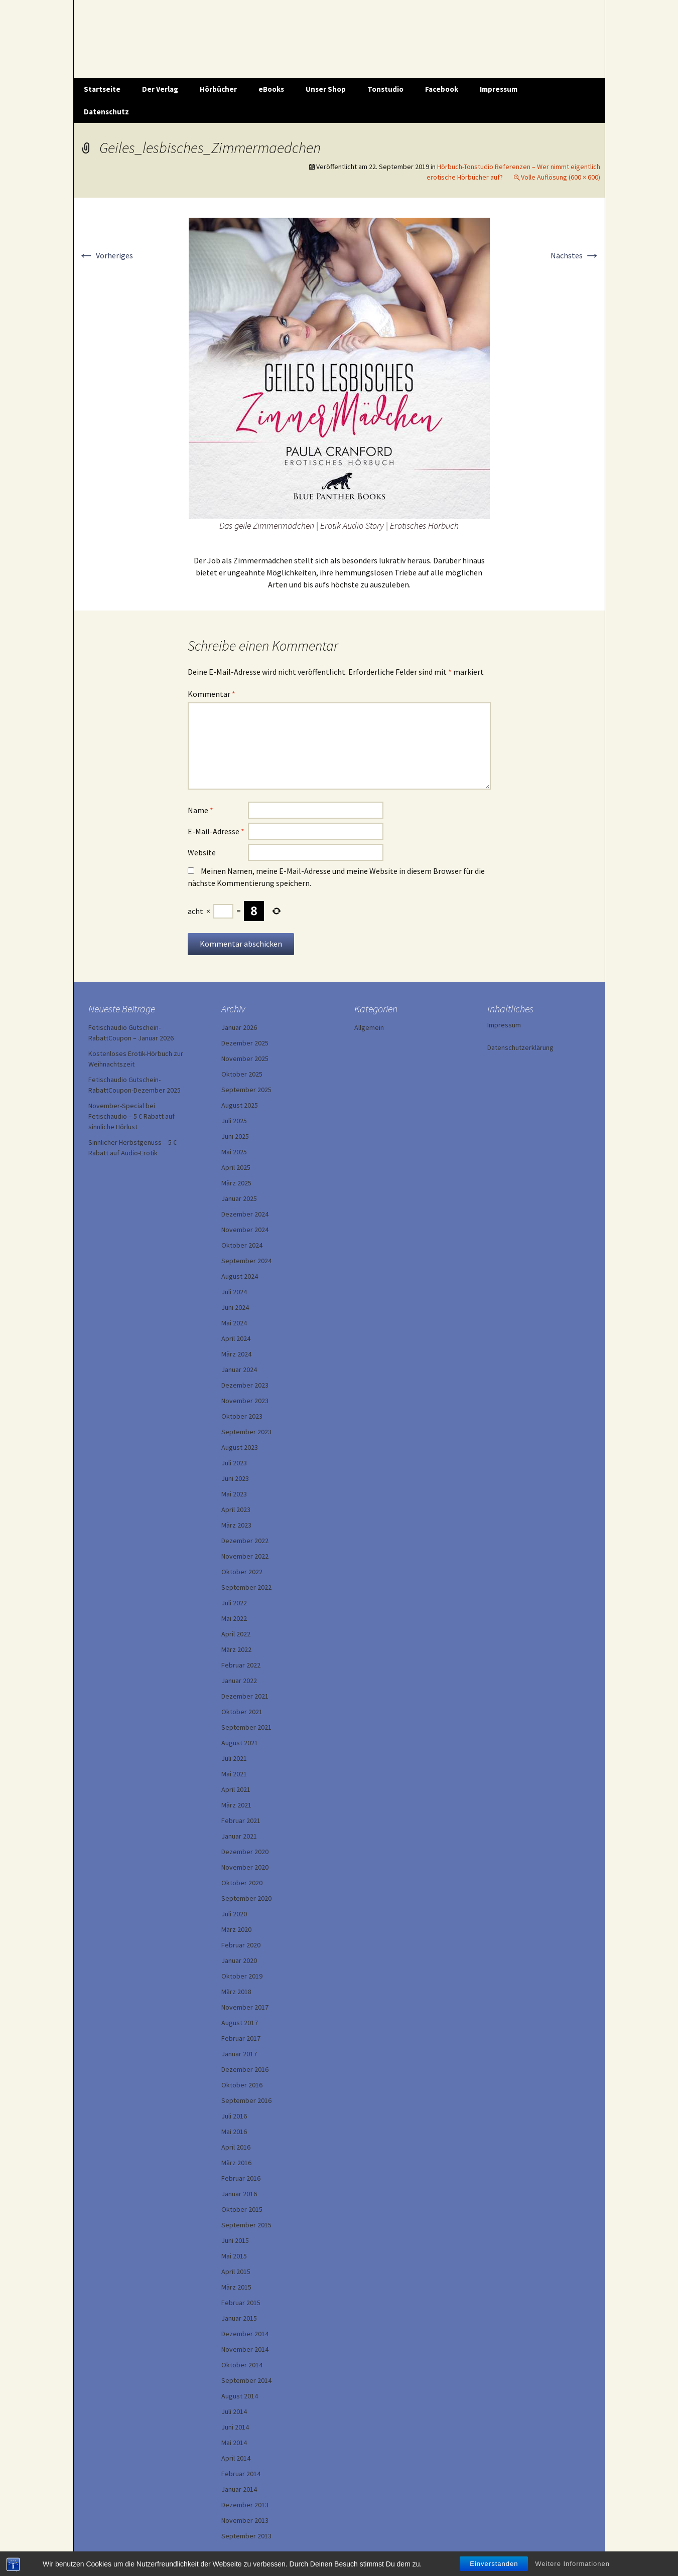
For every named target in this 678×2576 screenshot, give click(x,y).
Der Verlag (160, 89)
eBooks (271, 89)
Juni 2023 (235, 1478)
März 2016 (236, 2162)
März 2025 (236, 1182)
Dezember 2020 (244, 1851)
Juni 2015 (235, 2240)
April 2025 (235, 1167)
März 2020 (236, 1929)
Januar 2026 (239, 1027)
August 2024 (239, 1276)
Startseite (102, 89)
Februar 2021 (240, 1820)
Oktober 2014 (241, 2364)
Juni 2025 (235, 1136)
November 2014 (244, 2349)
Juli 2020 (234, 1913)
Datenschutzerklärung (520, 1047)
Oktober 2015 (241, 2209)
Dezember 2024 (244, 1214)
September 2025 (246, 1089)
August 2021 (239, 1742)
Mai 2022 (234, 1618)
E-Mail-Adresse (216, 831)
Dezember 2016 (244, 2069)
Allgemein (369, 1027)
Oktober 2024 (241, 1245)
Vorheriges (105, 255)
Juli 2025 (234, 1120)
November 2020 (244, 1867)
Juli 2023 (234, 1462)
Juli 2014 (234, 2411)
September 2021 (246, 1727)
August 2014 (239, 2395)
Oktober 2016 (241, 2084)
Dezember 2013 (244, 2504)
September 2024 (246, 1260)
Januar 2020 (239, 1960)
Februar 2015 (240, 2302)
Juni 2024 (235, 1307)
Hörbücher (218, 89)
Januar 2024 (239, 1369)
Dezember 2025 (244, 1042)
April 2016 (235, 2147)
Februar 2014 (240, 2473)
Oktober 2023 (241, 1416)
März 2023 (236, 1525)
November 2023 (244, 1400)
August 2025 (239, 1105)
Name (200, 810)
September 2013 (246, 2535)
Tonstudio (385, 89)
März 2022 (236, 1649)
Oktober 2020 (241, 1882)
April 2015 (235, 2271)
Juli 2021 (234, 1758)
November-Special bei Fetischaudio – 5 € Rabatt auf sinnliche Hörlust (131, 1116)
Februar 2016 (240, 2178)
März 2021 (236, 1804)
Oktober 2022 (241, 1571)
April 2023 (235, 1509)
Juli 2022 (234, 1602)
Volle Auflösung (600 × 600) (560, 177)
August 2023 (239, 1447)
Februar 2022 (240, 1665)
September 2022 (246, 1587)
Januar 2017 (239, 2053)
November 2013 (244, 2520)
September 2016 (246, 2100)
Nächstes (575, 255)
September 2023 (246, 1431)
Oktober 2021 (241, 1711)
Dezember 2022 (244, 1540)
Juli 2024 (234, 1291)
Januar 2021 (239, 1836)
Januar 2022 (239, 1680)
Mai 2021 (234, 1773)
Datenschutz (106, 111)
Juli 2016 (234, 2115)
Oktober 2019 (241, 1976)
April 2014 (235, 2458)
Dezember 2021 (244, 1696)
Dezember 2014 (244, 2333)
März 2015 (236, 2287)
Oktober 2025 (241, 1074)
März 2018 (236, 1991)
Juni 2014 (235, 2427)
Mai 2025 (234, 1151)
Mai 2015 (234, 2255)
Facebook (441, 89)
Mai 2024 (234, 1322)
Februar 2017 (240, 2038)
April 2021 (235, 1789)
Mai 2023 (234, 1493)
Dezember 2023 (244, 1385)
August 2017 (239, 2022)
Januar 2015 (239, 2318)
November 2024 (244, 1229)
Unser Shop (326, 89)
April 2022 (235, 1633)
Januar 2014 (239, 2489)
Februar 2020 (240, 1944)
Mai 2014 (234, 2442)
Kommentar (211, 694)
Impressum (498, 89)
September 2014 (246, 2380)
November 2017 (244, 2007)
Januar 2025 (239, 1198)
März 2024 (236, 1353)
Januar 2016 (239, 2193)
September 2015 (246, 2224)
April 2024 (235, 1338)
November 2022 (244, 1556)
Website (202, 852)
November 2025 (244, 1058)
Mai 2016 (234, 2131)
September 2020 (246, 1898)
